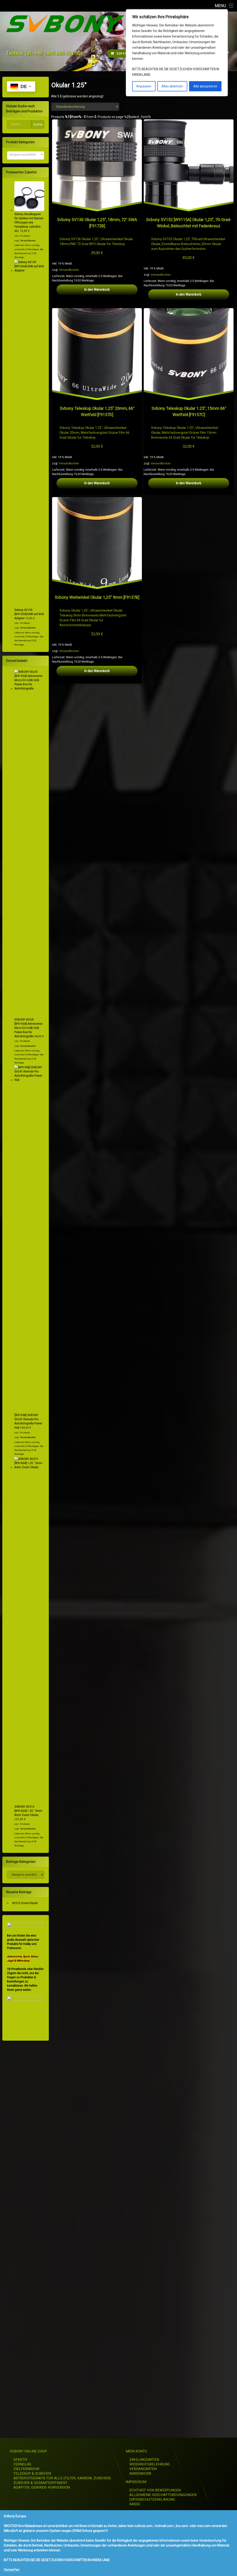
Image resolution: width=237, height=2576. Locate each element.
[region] (177, 52)
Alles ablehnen (172, 86)
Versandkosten (69, 269)
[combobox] (25, 155)
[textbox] (25, 154)
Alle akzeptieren (205, 86)
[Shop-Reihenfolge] (85, 106)
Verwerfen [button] (11, 2570)
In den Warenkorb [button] (97, 289)
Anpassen (143, 86)
